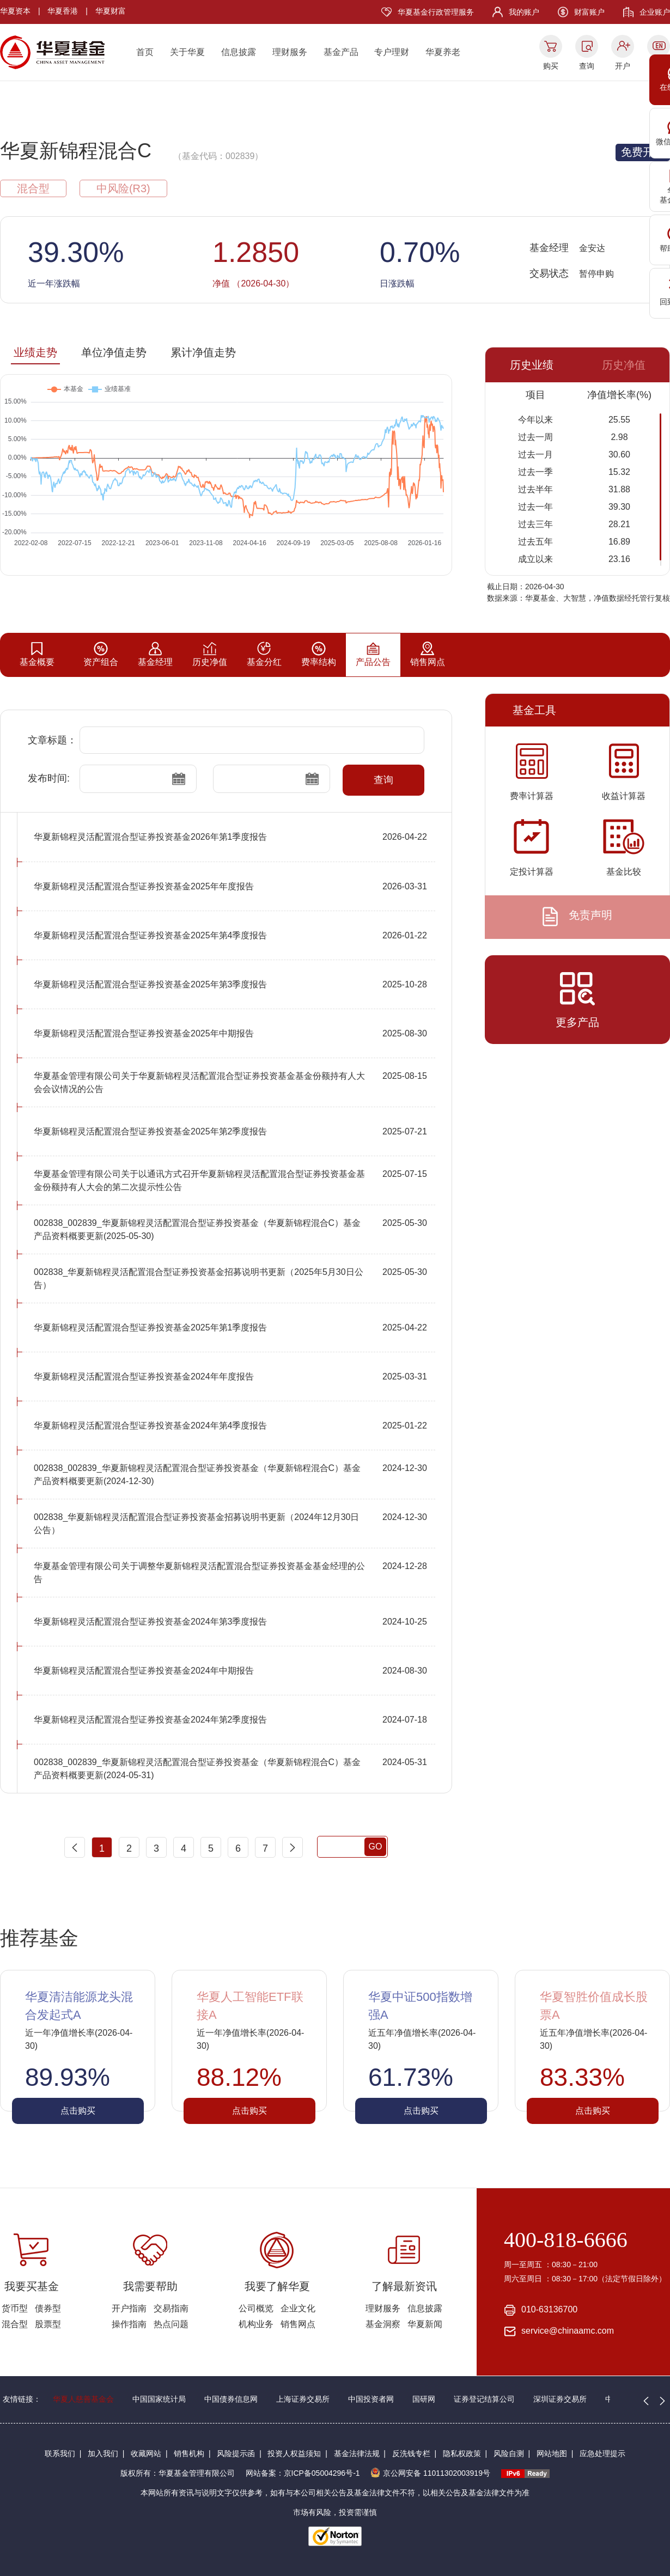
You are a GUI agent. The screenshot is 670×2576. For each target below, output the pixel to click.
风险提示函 (236, 2453)
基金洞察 (383, 2324)
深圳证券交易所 (560, 2399)
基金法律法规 (357, 2453)
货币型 (15, 2308)
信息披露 (238, 52)
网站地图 (552, 2453)
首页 (145, 52)
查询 (586, 66)
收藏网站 (146, 2453)
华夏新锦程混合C (75, 150)
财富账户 (589, 12)
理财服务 (289, 52)
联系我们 (60, 2453)
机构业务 (256, 2324)
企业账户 (654, 12)
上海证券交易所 (303, 2399)
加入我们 (103, 2453)
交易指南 (171, 2308)
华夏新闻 (424, 2324)
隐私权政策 (462, 2453)
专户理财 (391, 52)
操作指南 (129, 2324)
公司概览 (256, 2308)
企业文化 (298, 2308)
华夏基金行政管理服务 (436, 12)
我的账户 (524, 12)
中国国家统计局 (159, 2399)
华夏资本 (15, 11)
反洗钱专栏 (411, 2453)
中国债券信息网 (231, 2399)
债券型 (48, 2308)
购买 (550, 66)
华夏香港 (62, 11)
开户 (622, 66)
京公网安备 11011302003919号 (430, 2473)
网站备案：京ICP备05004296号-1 (303, 2473)
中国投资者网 (371, 2399)
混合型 (15, 2324)
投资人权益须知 (294, 2453)
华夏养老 (442, 52)
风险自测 (509, 2453)
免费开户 (643, 152)
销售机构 (189, 2453)
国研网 (423, 2399)
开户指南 (129, 2308)
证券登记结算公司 (484, 2399)
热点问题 (171, 2324)
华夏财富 (110, 11)
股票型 (48, 2324)
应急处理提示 (602, 2453)
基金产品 (341, 52)
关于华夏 (187, 52)
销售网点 (298, 2324)
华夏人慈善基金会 (83, 2399)
